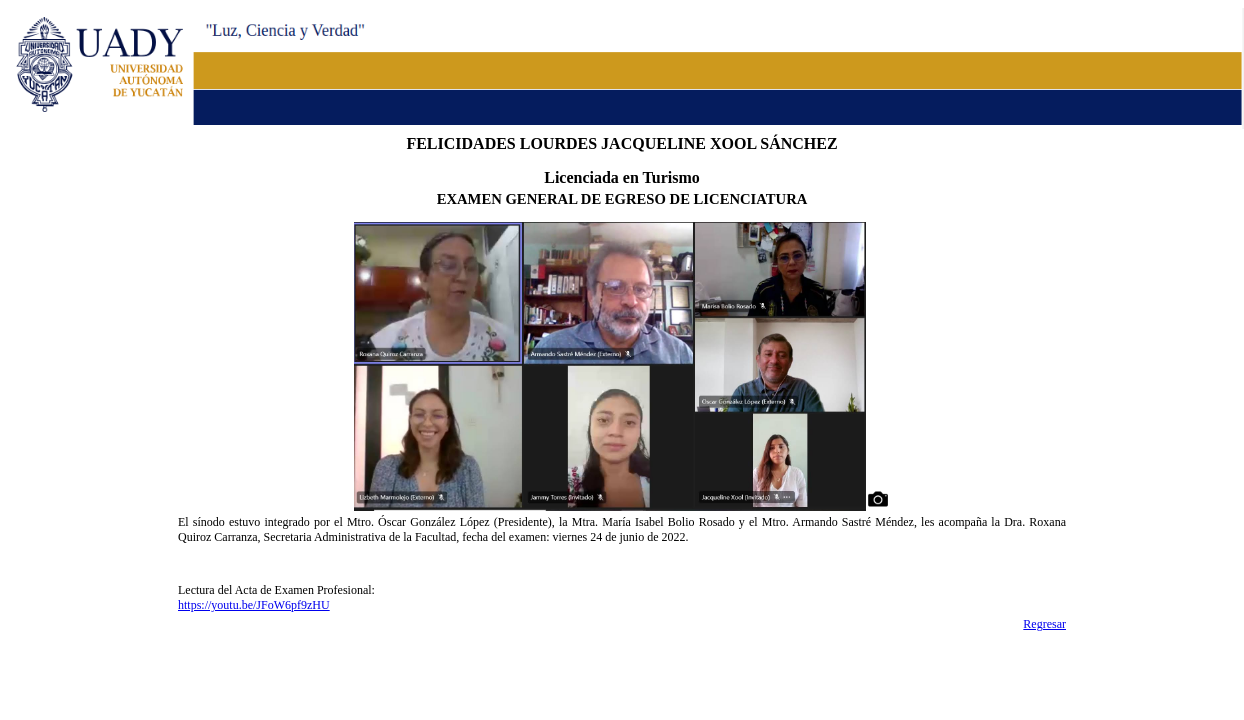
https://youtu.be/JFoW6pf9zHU (254, 605)
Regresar (1044, 624)
